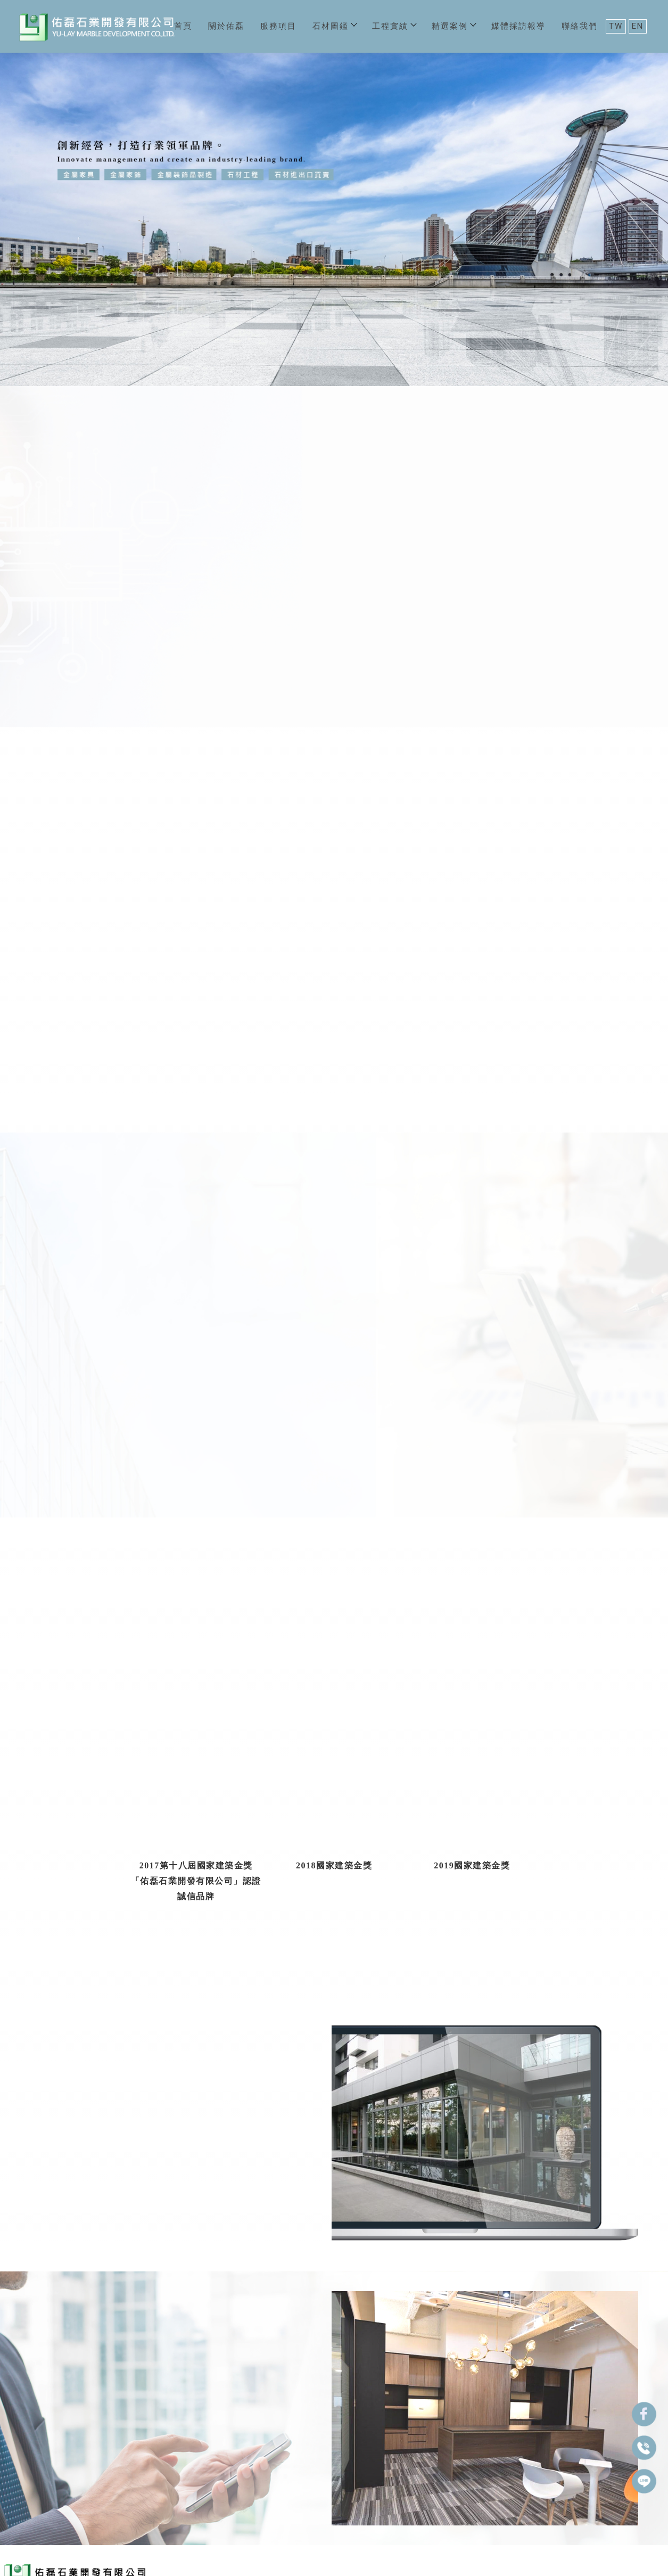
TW (616, 26)
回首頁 (16, 2512)
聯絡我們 (580, 26)
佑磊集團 (60, 667)
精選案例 (453, 26)
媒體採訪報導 (518, 26)
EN (638, 26)
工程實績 (394, 26)
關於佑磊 (226, 26)
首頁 (183, 26)
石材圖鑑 (334, 26)
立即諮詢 (570, 1971)
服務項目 (278, 26)
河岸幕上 (498, 2109)
